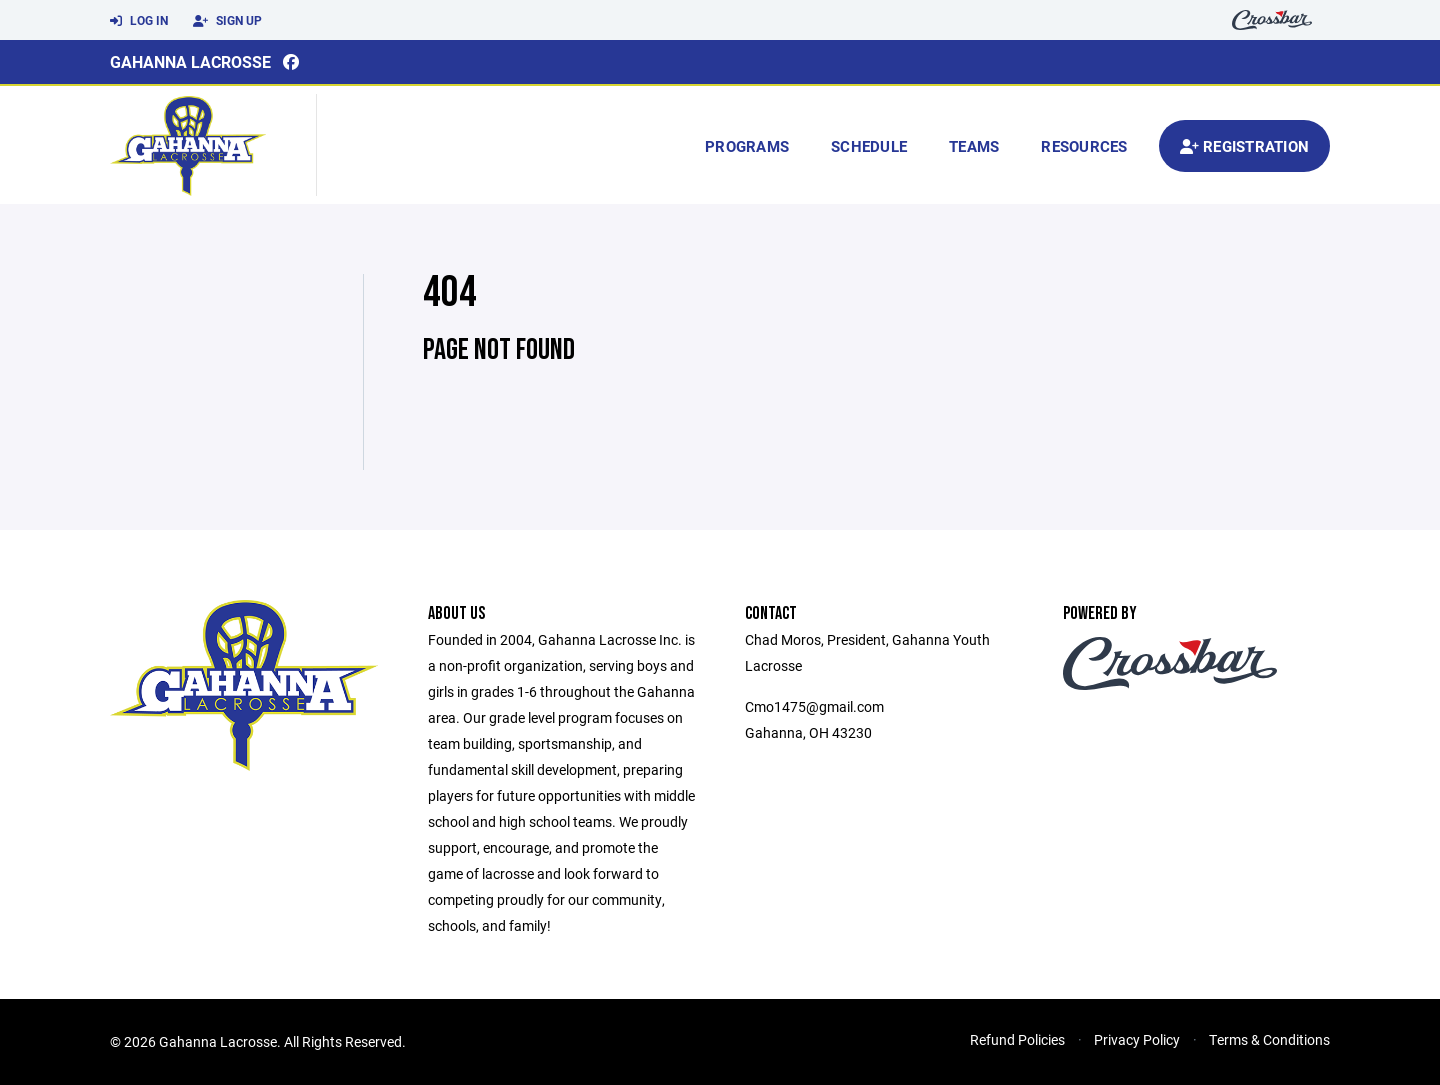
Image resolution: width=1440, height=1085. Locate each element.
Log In (139, 21)
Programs (747, 146)
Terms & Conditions (1269, 1039)
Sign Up (227, 21)
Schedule (869, 146)
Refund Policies (1017, 1039)
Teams (974, 146)
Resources (1084, 146)
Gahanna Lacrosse (190, 61)
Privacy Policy (1137, 1039)
